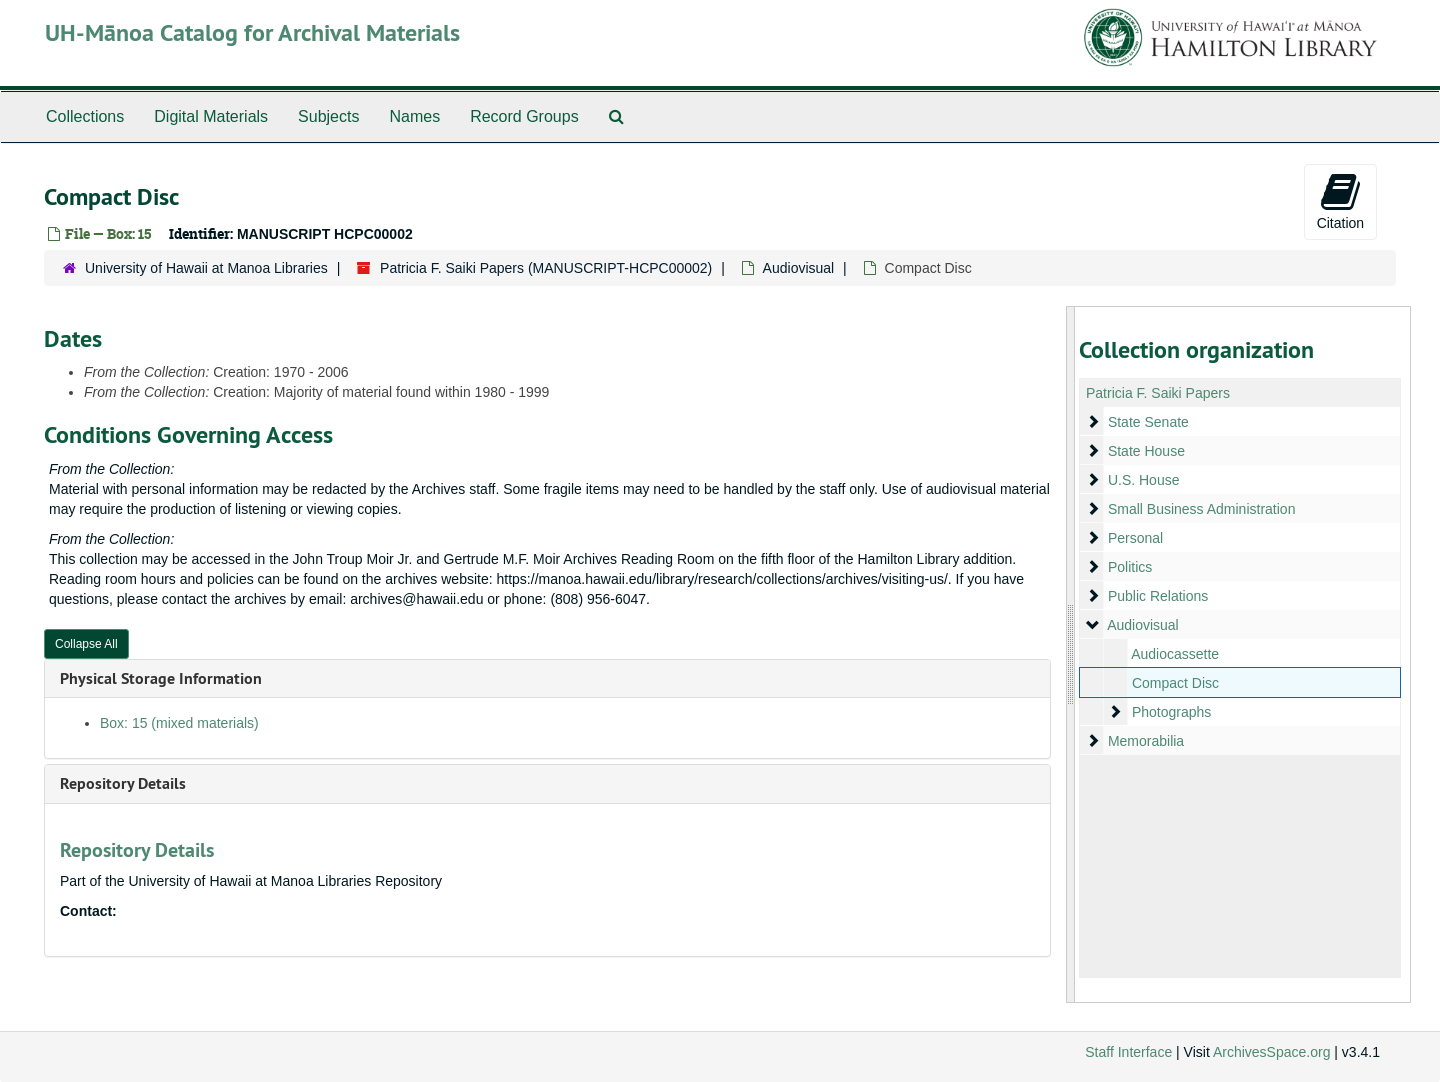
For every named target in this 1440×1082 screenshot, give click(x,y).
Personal (1134, 538)
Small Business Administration (1201, 509)
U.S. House (1143, 480)
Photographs (1170, 712)
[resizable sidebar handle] (1071, 654)
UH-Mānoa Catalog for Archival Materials (252, 32)
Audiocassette (1175, 654)
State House (1145, 451)
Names (414, 116)
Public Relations (1157, 596)
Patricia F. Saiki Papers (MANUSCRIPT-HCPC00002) (546, 268)
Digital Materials (211, 116)
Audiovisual (799, 268)
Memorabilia (1145, 741)
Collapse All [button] (86, 644)
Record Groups (524, 116)
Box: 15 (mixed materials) (179, 723)
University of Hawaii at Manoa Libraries (206, 268)
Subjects (328, 116)
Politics (1129, 567)
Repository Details (123, 783)
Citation (1340, 201)
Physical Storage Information (161, 678)
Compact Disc (1174, 683)
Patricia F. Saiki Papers (1158, 393)
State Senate (1147, 422)
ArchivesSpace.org (1272, 1052)
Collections (85, 116)
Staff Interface (1128, 1052)
